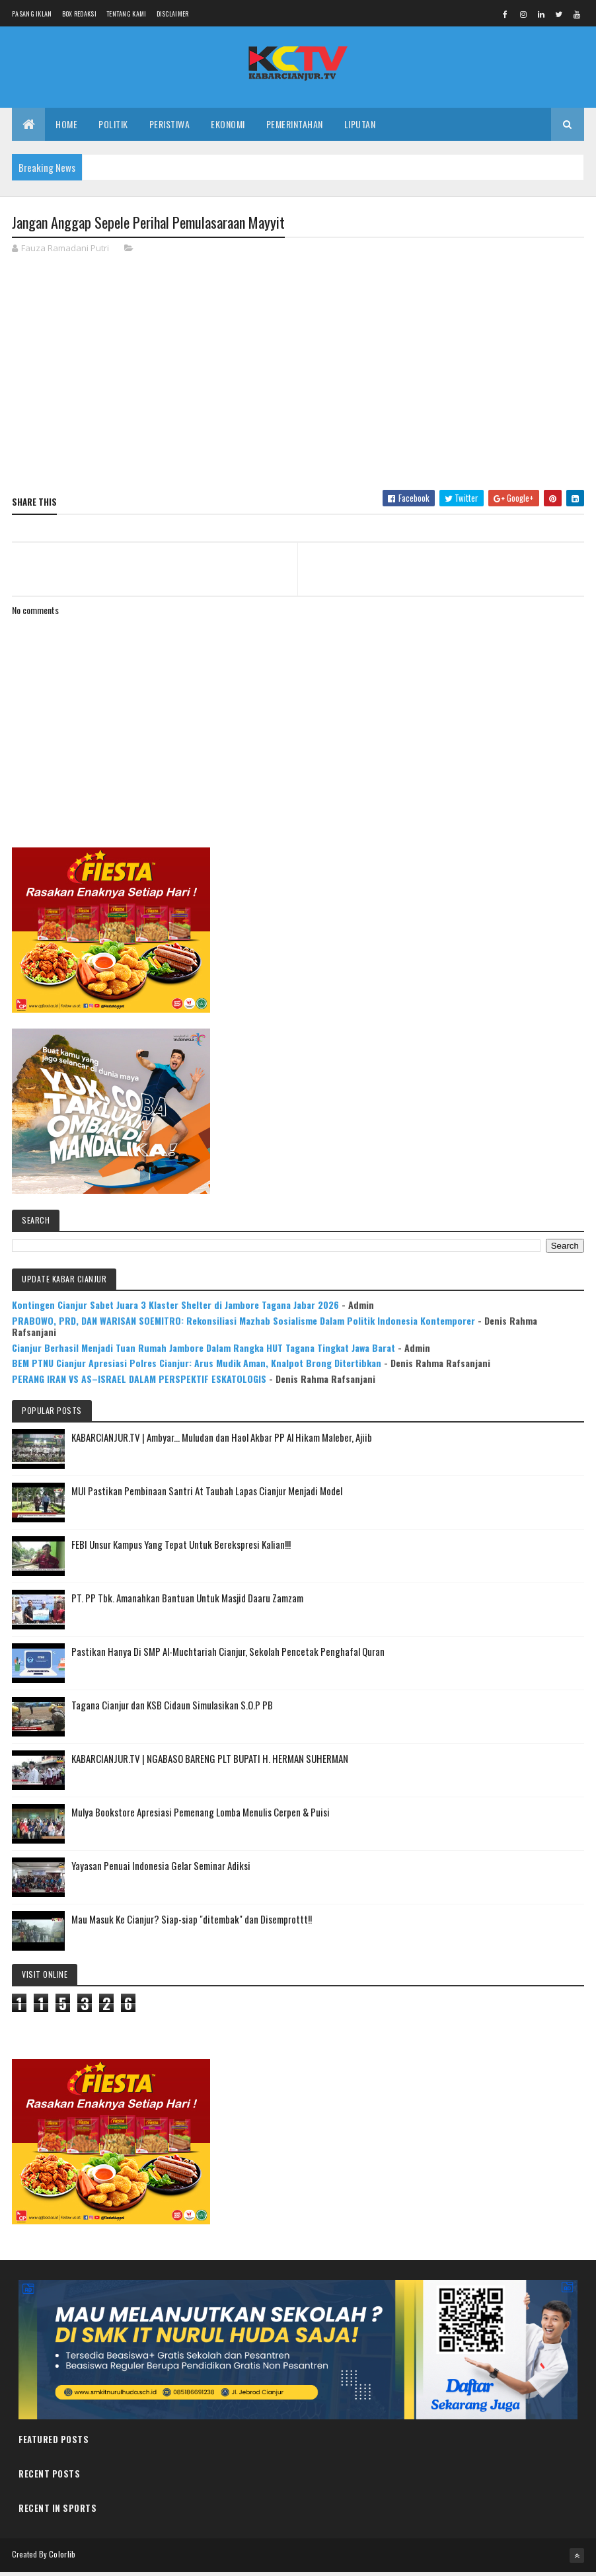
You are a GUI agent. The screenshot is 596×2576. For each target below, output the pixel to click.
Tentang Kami (126, 14)
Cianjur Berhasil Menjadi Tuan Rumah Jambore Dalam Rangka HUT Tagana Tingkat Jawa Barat (203, 1351)
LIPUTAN (360, 127)
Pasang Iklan (32, 14)
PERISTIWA (169, 127)
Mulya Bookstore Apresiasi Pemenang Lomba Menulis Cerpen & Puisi (200, 1816)
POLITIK (113, 127)
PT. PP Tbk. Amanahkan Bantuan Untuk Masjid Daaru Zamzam (187, 1601)
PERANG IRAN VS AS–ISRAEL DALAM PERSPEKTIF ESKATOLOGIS (139, 1382)
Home (66, 127)
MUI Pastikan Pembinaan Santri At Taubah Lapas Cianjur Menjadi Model (206, 1494)
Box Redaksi (79, 14)
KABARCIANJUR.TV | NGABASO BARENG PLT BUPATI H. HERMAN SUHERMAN (209, 1762)
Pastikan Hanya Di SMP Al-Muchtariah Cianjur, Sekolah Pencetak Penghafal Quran (228, 1655)
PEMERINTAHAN (294, 127)
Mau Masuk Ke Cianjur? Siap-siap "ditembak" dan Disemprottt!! (191, 1923)
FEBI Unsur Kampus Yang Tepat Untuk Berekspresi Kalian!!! (181, 1548)
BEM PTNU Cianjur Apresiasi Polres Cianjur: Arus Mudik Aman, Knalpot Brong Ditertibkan (196, 1367)
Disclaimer (173, 14)
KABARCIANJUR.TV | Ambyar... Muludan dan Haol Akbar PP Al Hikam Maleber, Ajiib (221, 1441)
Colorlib (62, 2557)
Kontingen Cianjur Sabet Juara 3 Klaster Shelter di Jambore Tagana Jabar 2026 (175, 1308)
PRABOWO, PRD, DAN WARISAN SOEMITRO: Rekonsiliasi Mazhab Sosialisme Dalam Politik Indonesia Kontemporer (243, 1324)
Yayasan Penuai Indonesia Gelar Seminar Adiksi (160, 1869)
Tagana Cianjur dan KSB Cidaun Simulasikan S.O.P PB (172, 1708)
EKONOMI (228, 127)
